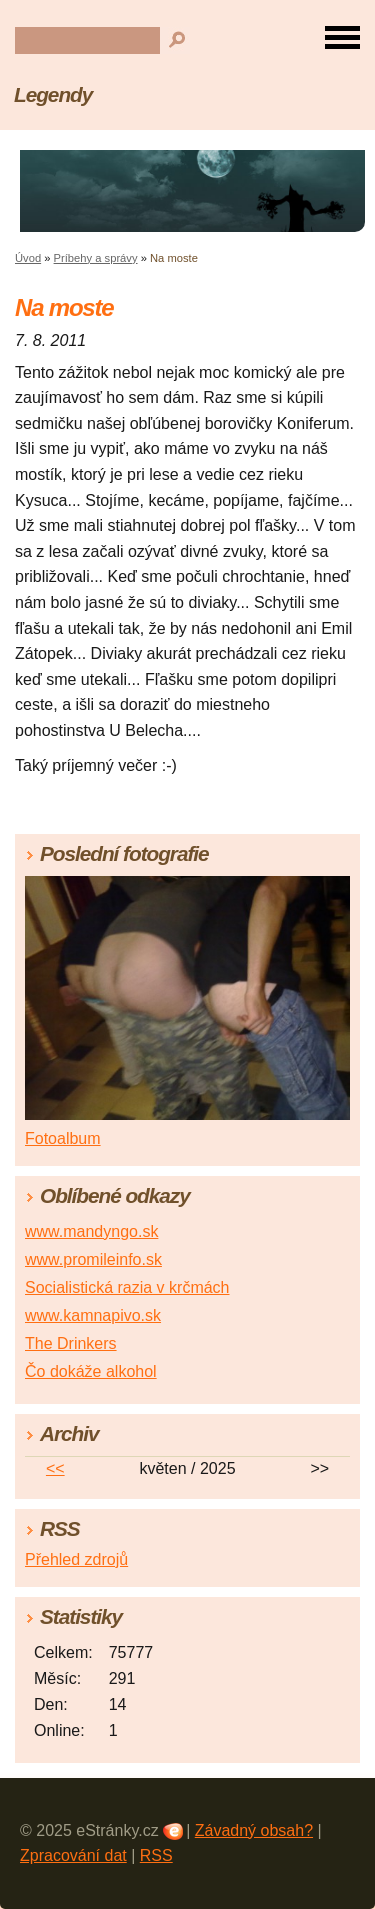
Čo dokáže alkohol (91, 1371)
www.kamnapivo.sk (93, 1315)
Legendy (53, 94)
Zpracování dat (73, 1855)
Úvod (28, 258)
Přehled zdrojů (76, 1559)
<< (55, 1468)
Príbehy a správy (96, 258)
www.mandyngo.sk (91, 1231)
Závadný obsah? (254, 1830)
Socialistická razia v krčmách (127, 1287)
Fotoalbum (63, 1138)
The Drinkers (71, 1343)
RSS (156, 1855)
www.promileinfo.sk (93, 1259)
